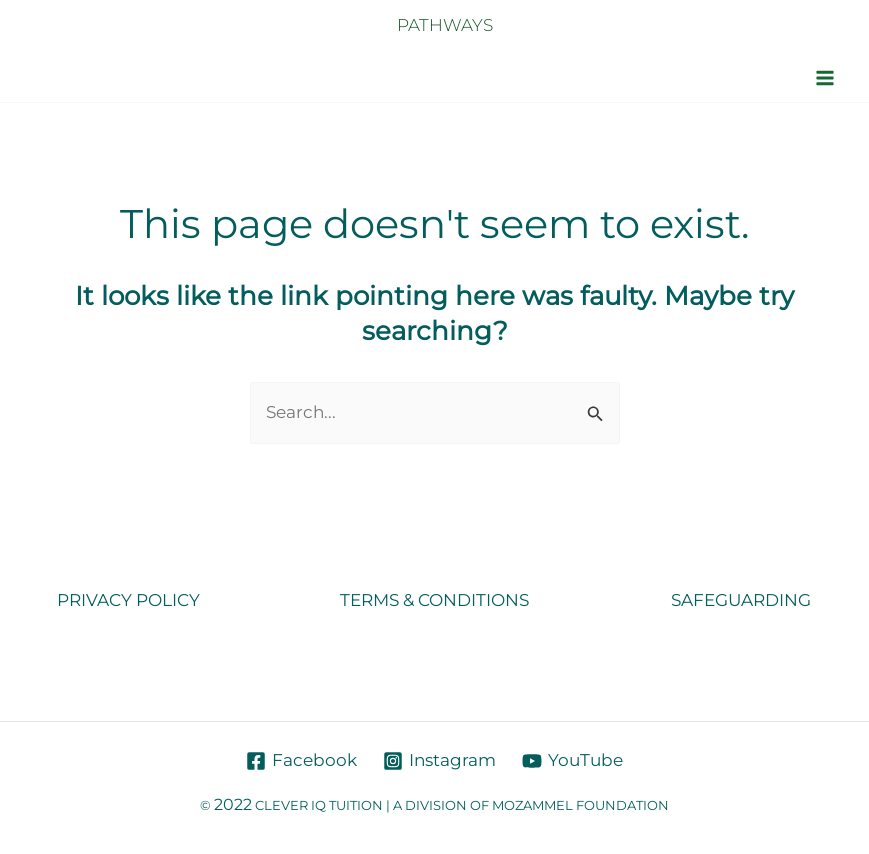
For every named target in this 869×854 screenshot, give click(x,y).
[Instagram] (439, 761)
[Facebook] (302, 761)
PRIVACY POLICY (128, 600)
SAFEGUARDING (741, 600)
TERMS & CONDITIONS (434, 600)
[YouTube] (572, 761)
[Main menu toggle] (826, 78)
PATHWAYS (445, 25)
